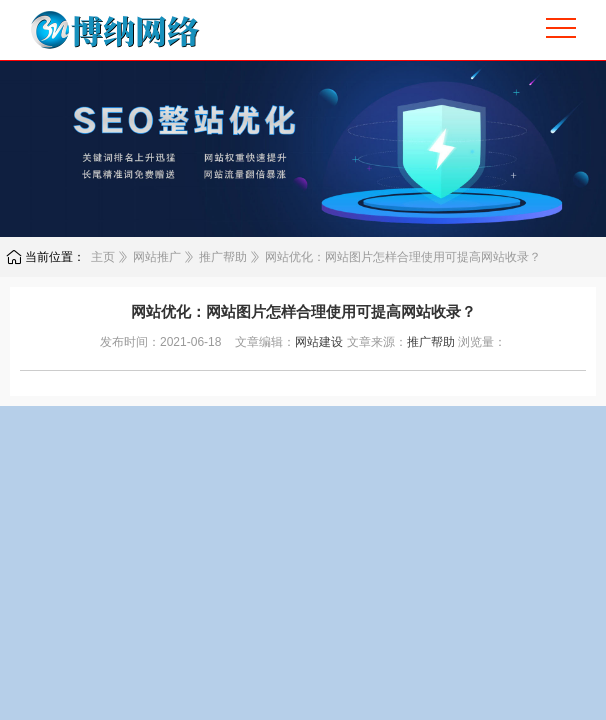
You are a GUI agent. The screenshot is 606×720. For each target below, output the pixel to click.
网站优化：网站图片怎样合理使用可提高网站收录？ (403, 257)
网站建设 (319, 342)
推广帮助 (223, 257)
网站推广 (157, 257)
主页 (103, 257)
